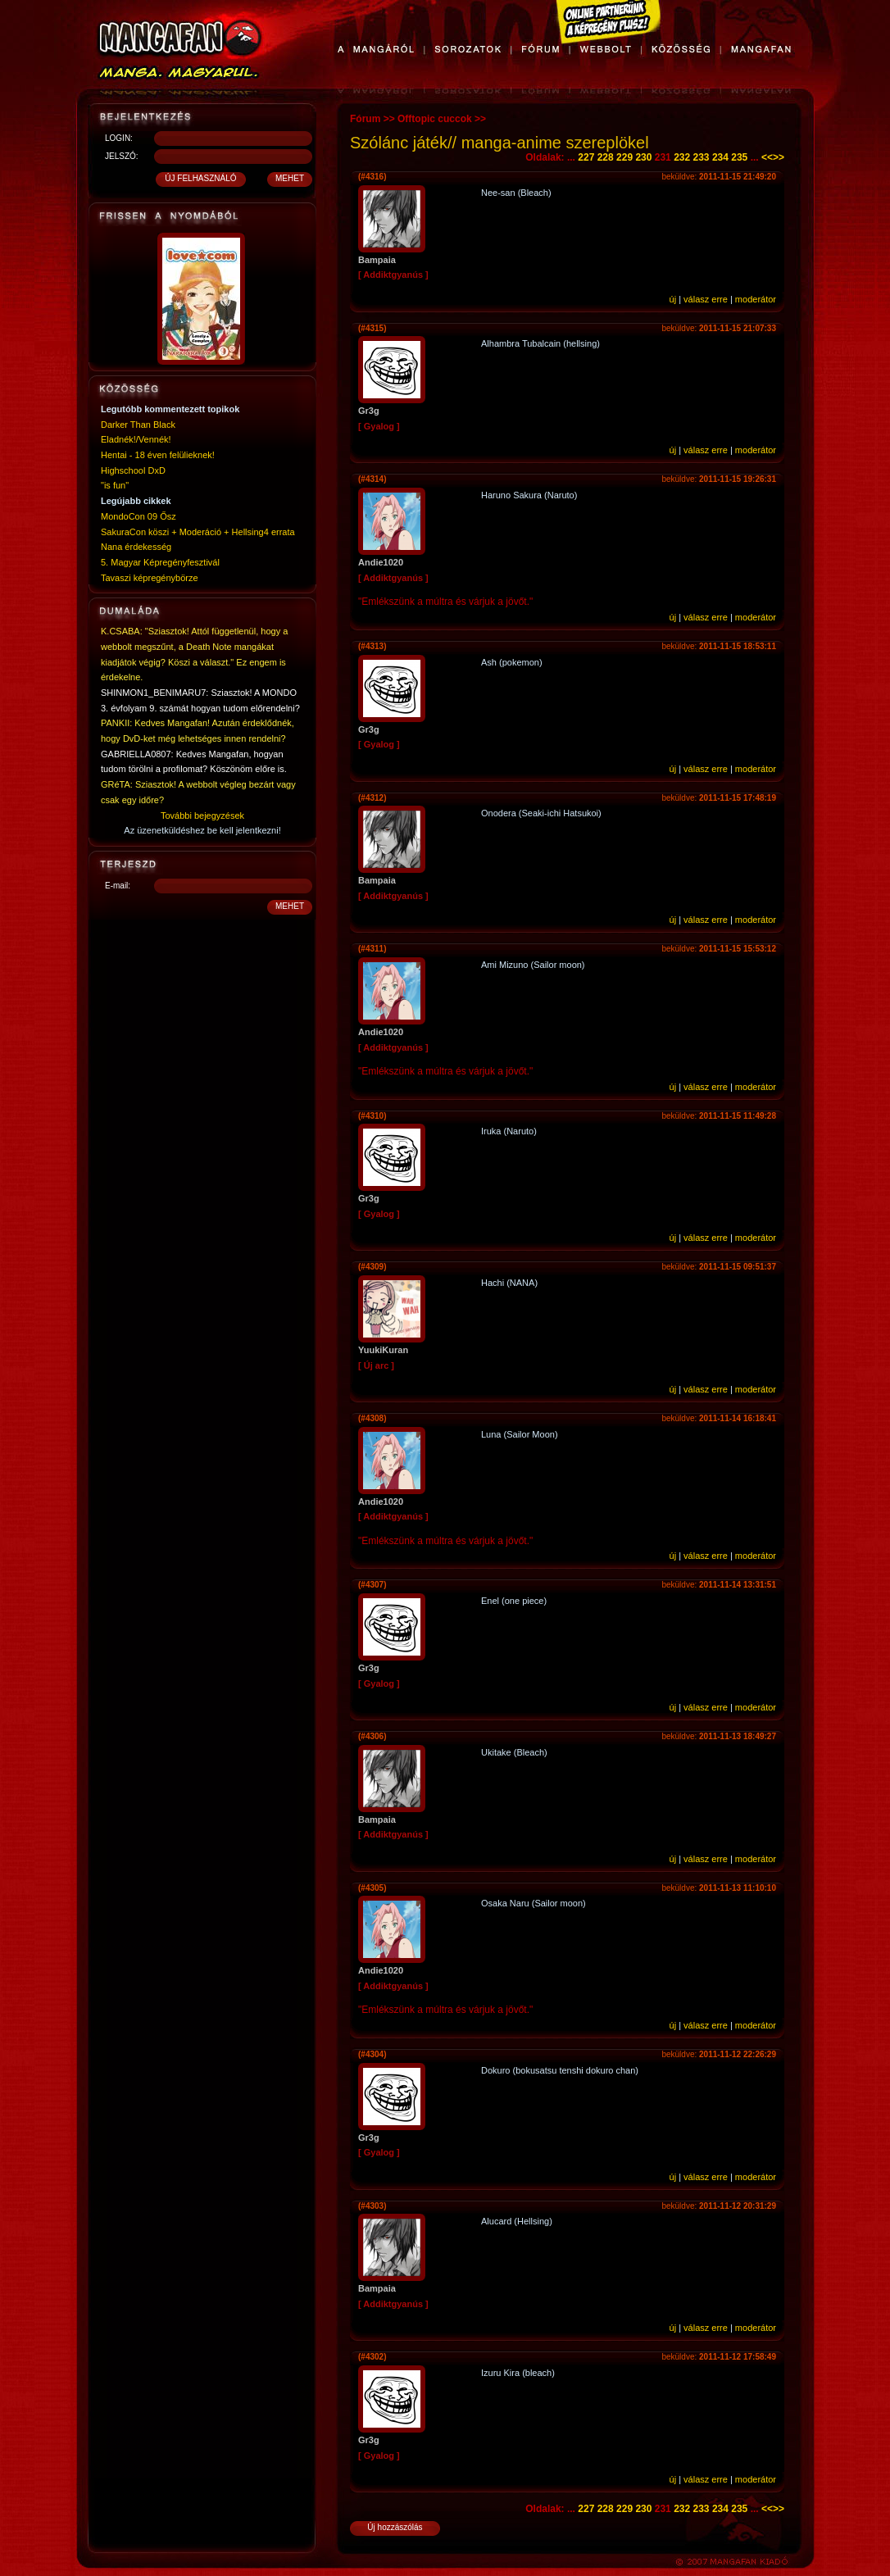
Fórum (365, 119)
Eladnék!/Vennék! (136, 439)
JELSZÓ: (121, 156)
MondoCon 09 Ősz (138, 516)
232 (682, 157)
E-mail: (117, 885)
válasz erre (705, 299)
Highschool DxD (133, 470)
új (673, 299)
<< (767, 157)
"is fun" (115, 485)
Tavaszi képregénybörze (149, 578)
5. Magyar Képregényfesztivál (160, 562)
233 (701, 157)
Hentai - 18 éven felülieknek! (158, 455)
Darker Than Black (138, 424)
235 (739, 157)
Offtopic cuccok (434, 119)
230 (643, 157)
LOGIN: (119, 138)
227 (586, 157)
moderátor (755, 299)
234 (720, 157)
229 (624, 157)
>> (778, 157)
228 (605, 157)
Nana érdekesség (136, 547)
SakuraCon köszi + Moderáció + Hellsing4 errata (198, 532)
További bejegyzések (202, 815)
